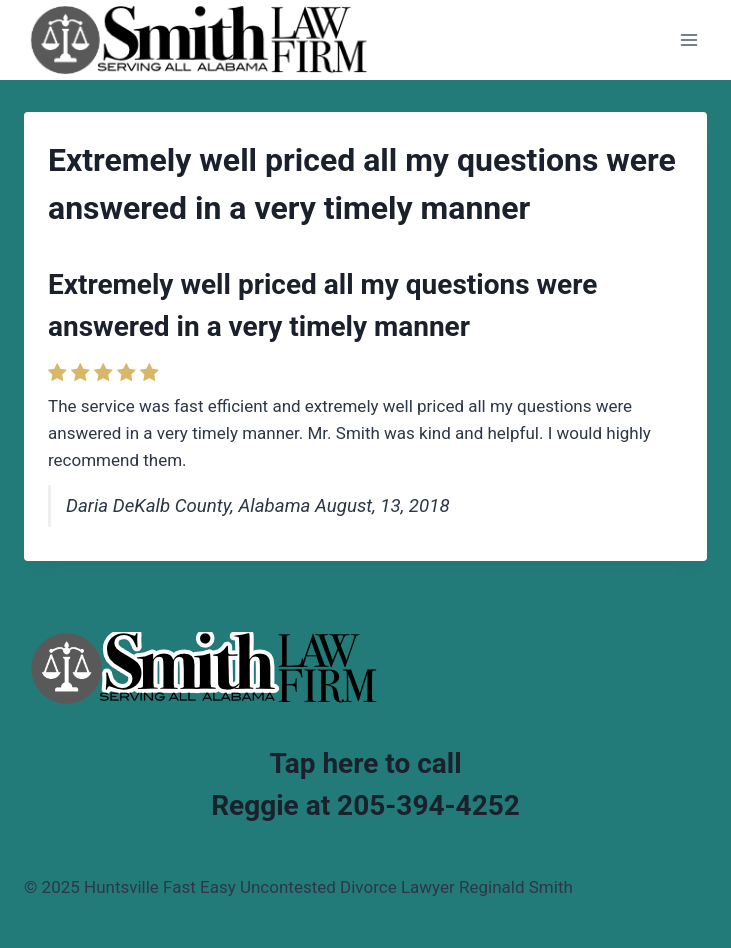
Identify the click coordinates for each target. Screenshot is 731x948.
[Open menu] (688, 39)
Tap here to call (365, 763)
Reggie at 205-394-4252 (365, 805)
